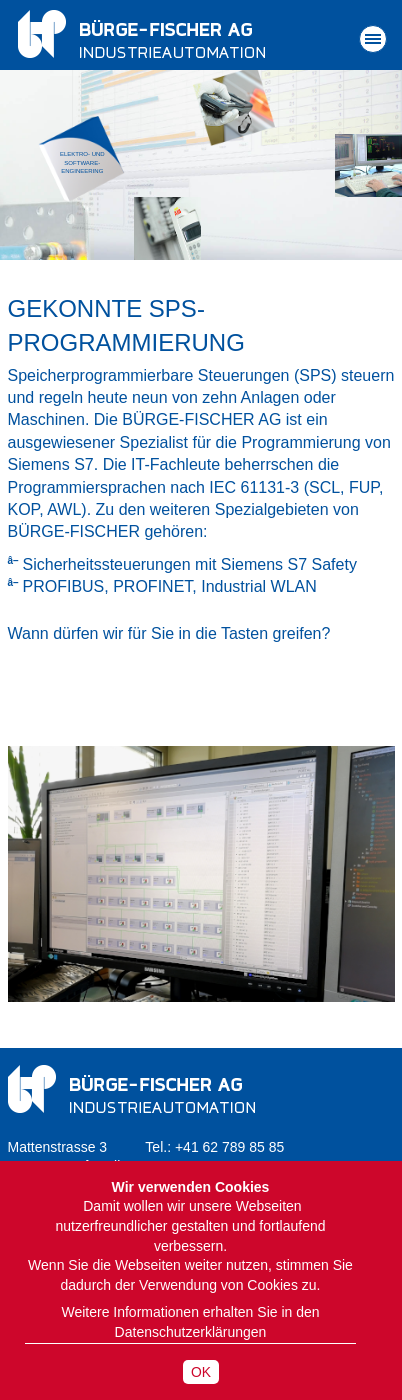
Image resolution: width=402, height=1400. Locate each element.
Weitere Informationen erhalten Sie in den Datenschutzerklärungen (190, 1322)
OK (201, 1372)
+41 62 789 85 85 (229, 1147)
